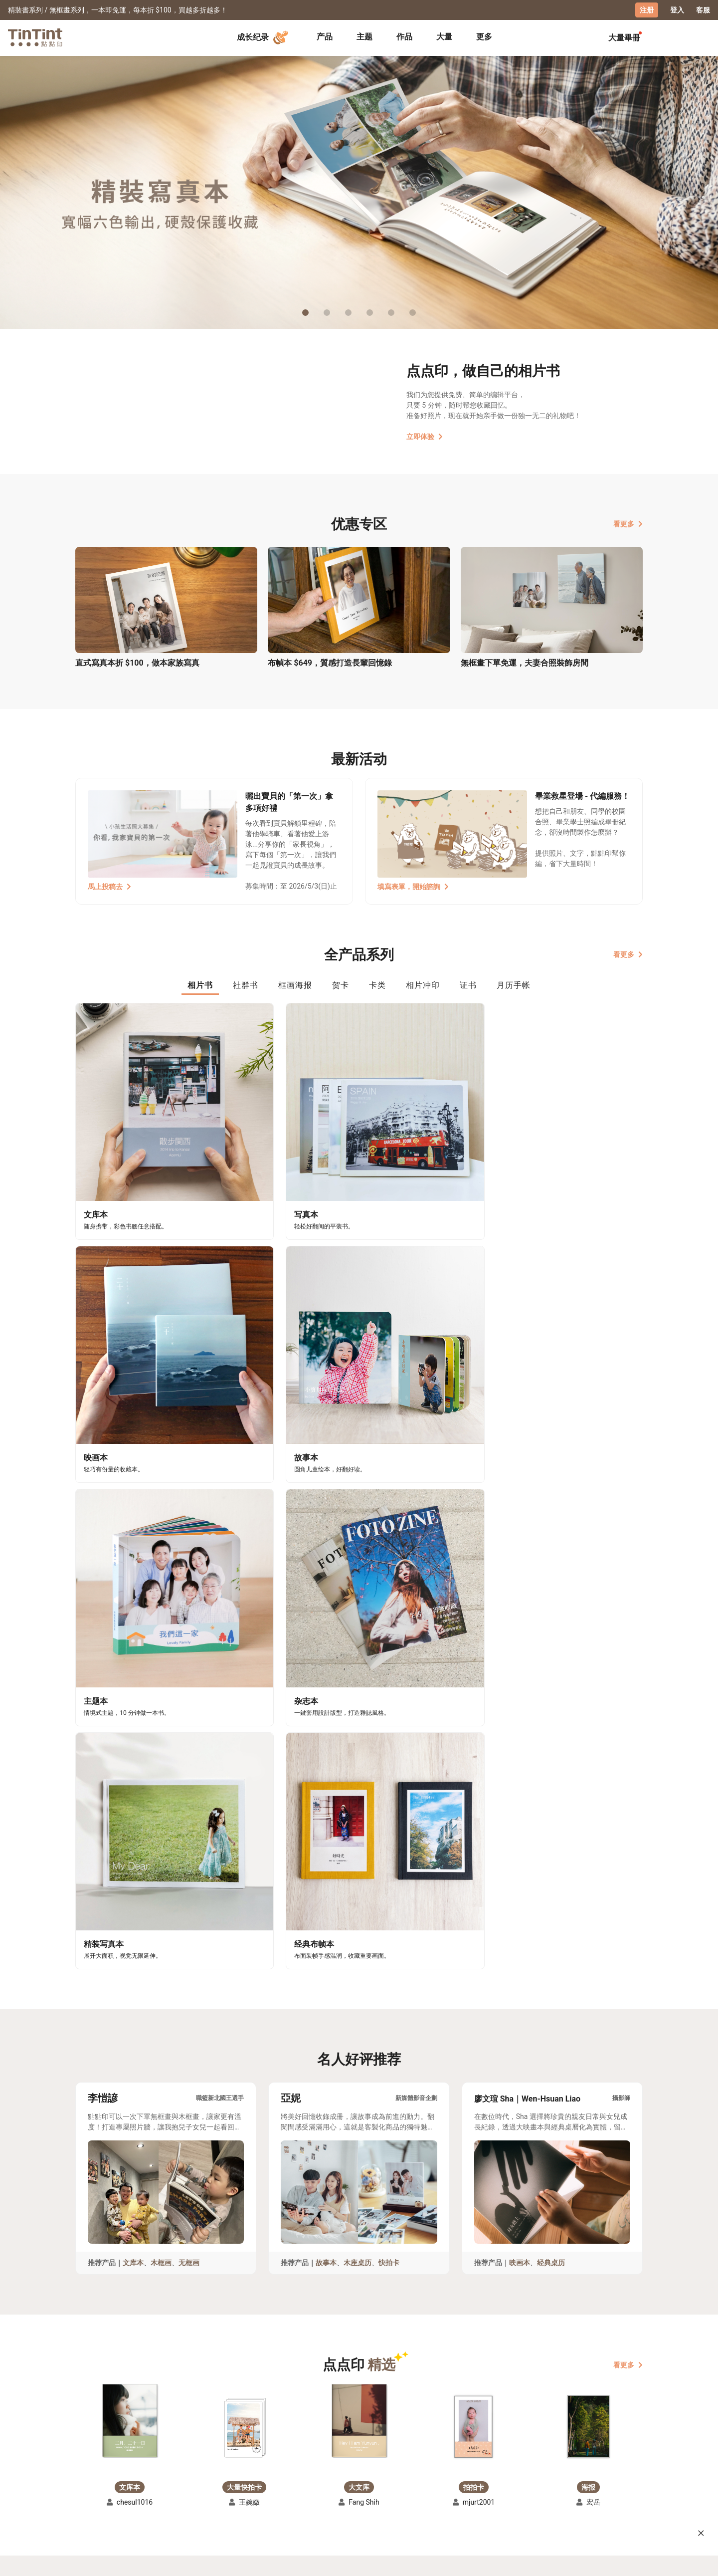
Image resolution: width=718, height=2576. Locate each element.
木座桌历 (357, 1644)
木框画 (161, 1644)
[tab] (325, 37)
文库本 (133, 1644)
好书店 (369, 2470)
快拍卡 (388, 1644)
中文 (629, 2561)
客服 (703, 10)
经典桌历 (551, 1644)
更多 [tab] (484, 36)
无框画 (189, 1644)
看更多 (628, 523)
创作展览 (89, 2485)
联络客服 (234, 2485)
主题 (364, 36)
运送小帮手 (162, 2470)
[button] (129, 1802)
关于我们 (303, 2470)
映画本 (519, 1644)
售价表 (155, 2485)
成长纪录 (264, 37)
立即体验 (424, 436)
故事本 (326, 1644)
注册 (647, 10)
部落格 (300, 2485)
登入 (677, 10)
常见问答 (234, 2470)
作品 (404, 36)
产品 (325, 36)
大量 (444, 36)
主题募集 (89, 2470)
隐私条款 (234, 2499)
